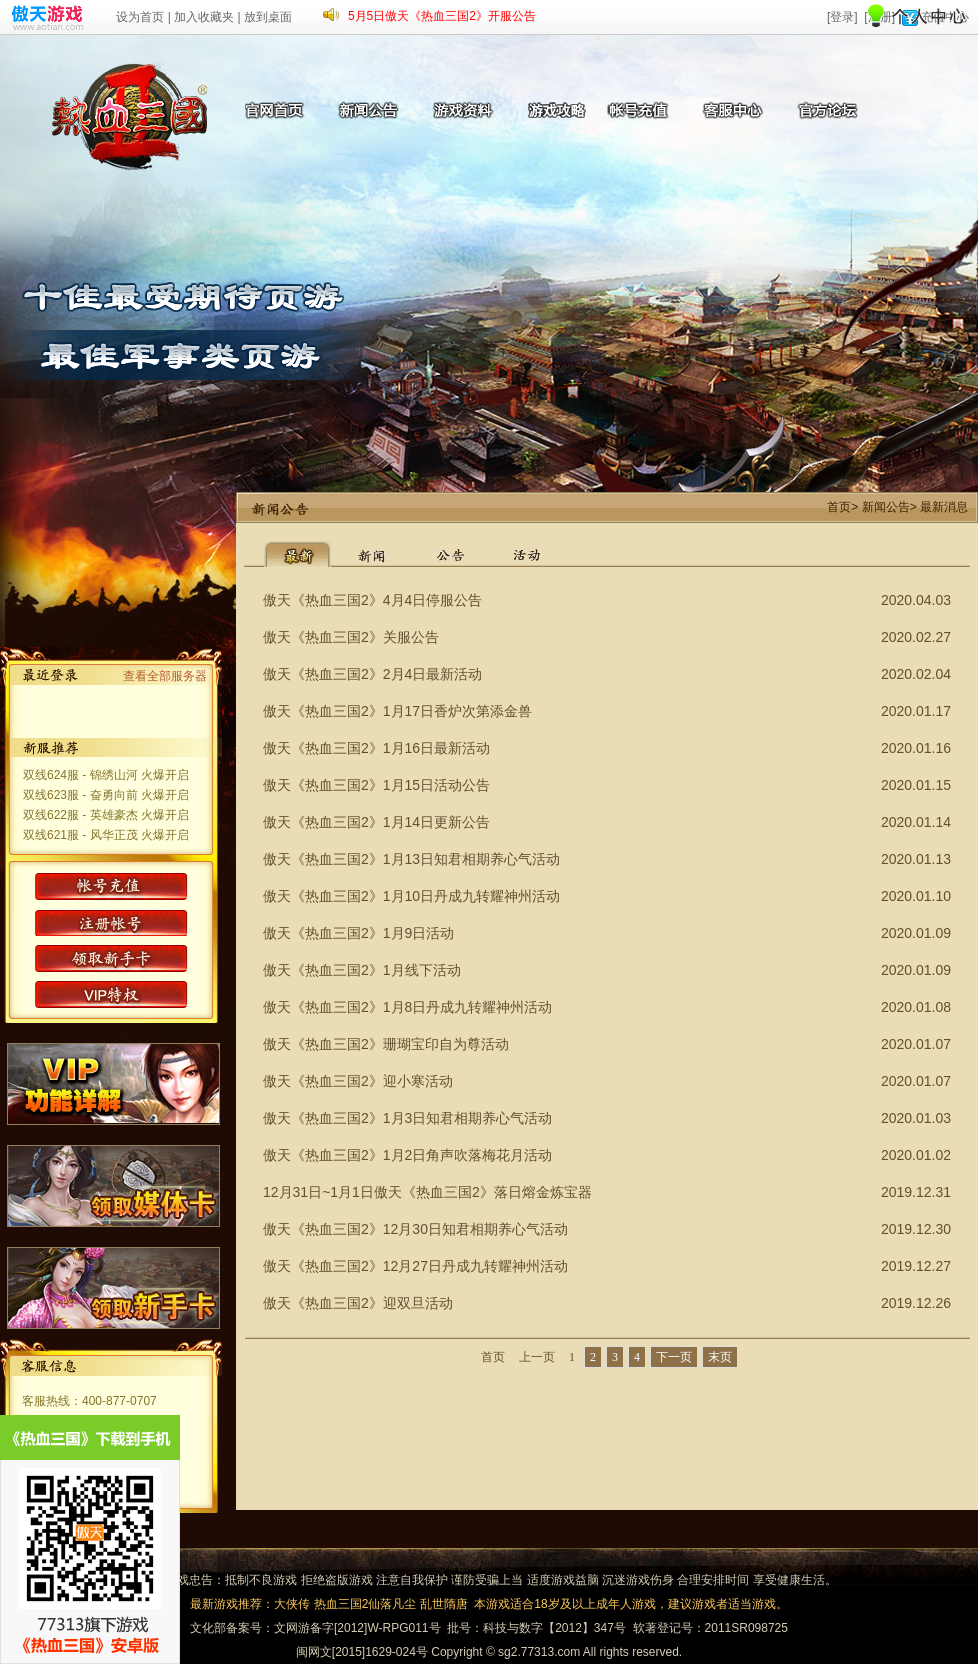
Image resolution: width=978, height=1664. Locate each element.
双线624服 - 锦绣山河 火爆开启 (106, 775)
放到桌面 (268, 17)
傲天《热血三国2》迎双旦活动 (358, 1303)
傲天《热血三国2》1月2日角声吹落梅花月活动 (407, 1155)
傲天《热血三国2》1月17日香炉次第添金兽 (397, 711)
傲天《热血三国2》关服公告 (351, 637)
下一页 (674, 1357)
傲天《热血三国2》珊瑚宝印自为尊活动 (386, 1044)
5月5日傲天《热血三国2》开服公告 (442, 16)
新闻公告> (889, 507)
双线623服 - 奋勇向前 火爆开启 (106, 795)
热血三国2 (341, 1604)
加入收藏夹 (204, 17)
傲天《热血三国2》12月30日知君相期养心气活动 (415, 1229)
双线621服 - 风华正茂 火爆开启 (106, 835)
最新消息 (944, 507)
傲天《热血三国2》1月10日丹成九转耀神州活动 (411, 896)
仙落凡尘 (392, 1604)
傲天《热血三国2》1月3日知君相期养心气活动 (407, 1118)
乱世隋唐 (444, 1604)
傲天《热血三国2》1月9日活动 (358, 933)
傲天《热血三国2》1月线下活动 (362, 970)
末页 (720, 1357)
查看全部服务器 (165, 676)
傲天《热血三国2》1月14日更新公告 (376, 822)
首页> (842, 507)
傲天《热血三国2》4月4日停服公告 (372, 600)
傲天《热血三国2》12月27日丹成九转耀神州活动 (415, 1266)
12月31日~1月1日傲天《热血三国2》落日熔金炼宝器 (427, 1192)
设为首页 (140, 17)
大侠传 (292, 1604)
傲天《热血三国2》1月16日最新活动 (376, 748)
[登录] (842, 17)
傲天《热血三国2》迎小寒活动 (358, 1081)
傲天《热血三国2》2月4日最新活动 (372, 674)
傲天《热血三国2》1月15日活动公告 (376, 785)
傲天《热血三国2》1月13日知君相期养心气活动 (411, 859)
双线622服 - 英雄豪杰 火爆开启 (106, 815)
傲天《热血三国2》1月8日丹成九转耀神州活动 (407, 1007)
